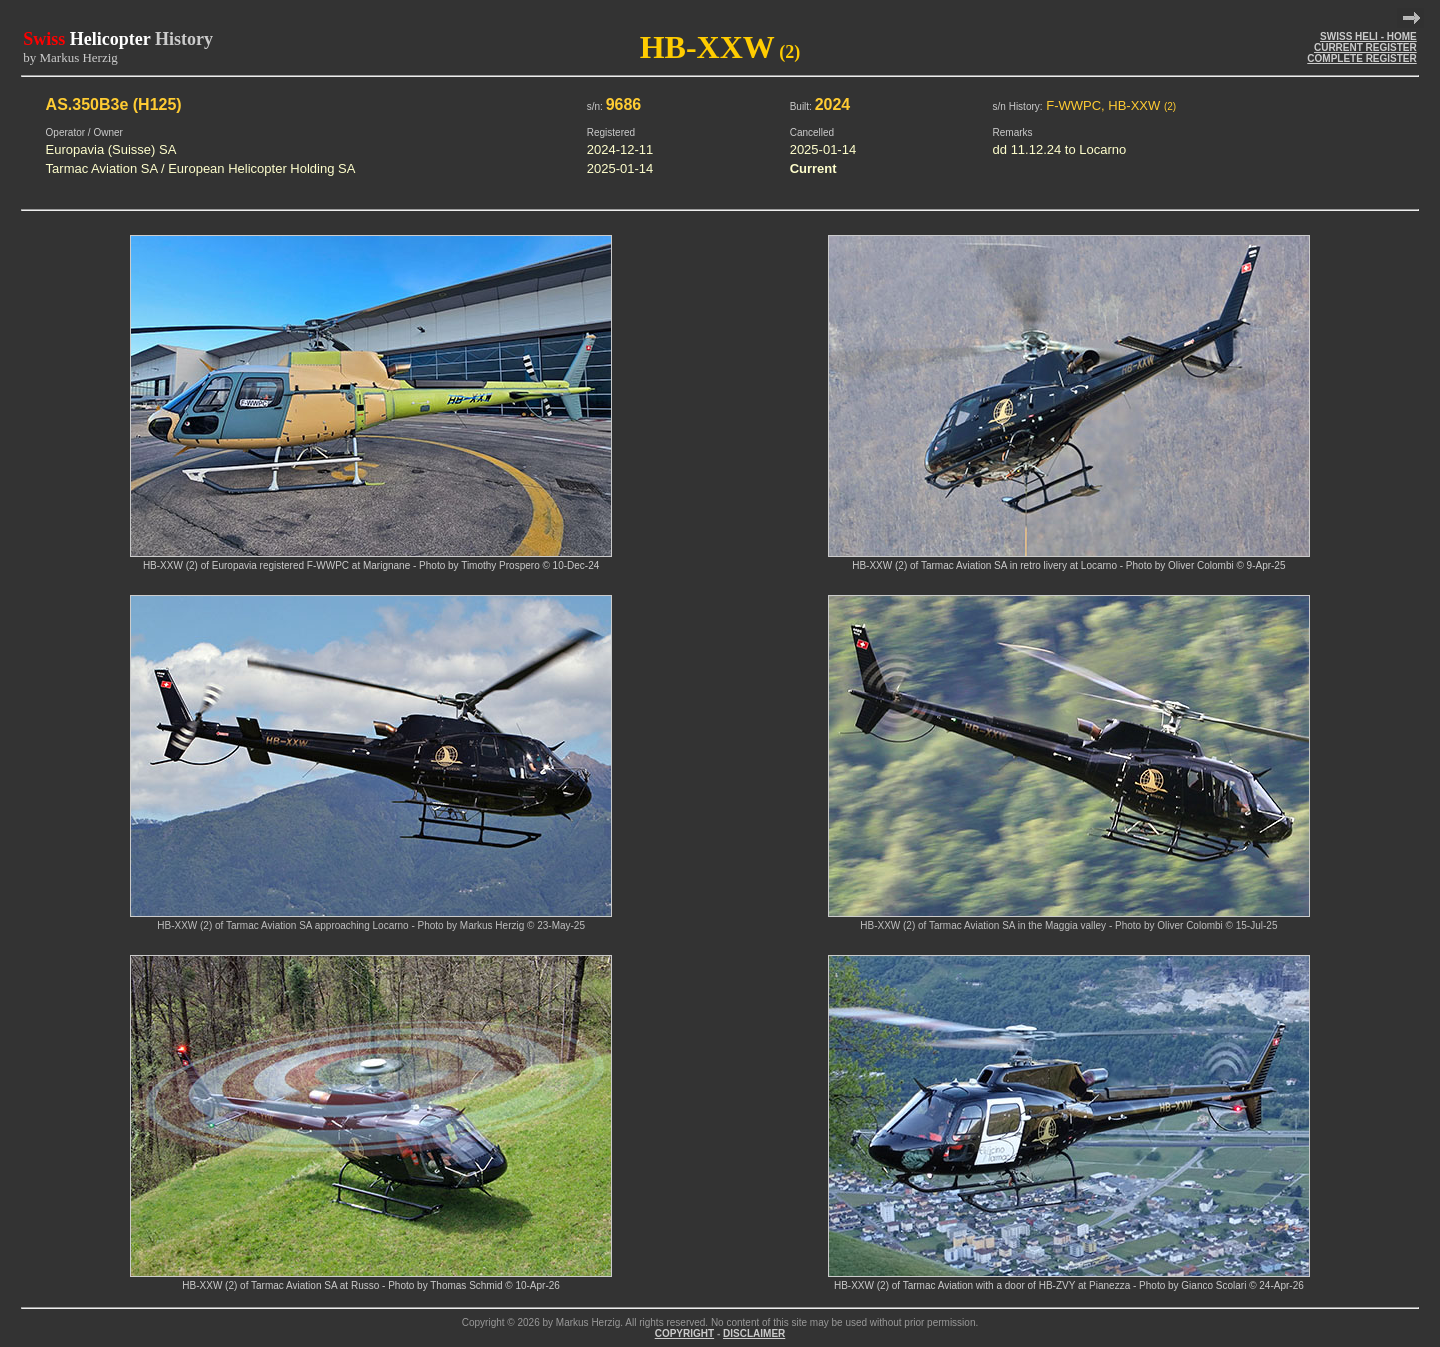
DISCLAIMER (754, 1333)
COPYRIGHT (684, 1333)
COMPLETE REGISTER (1361, 58)
